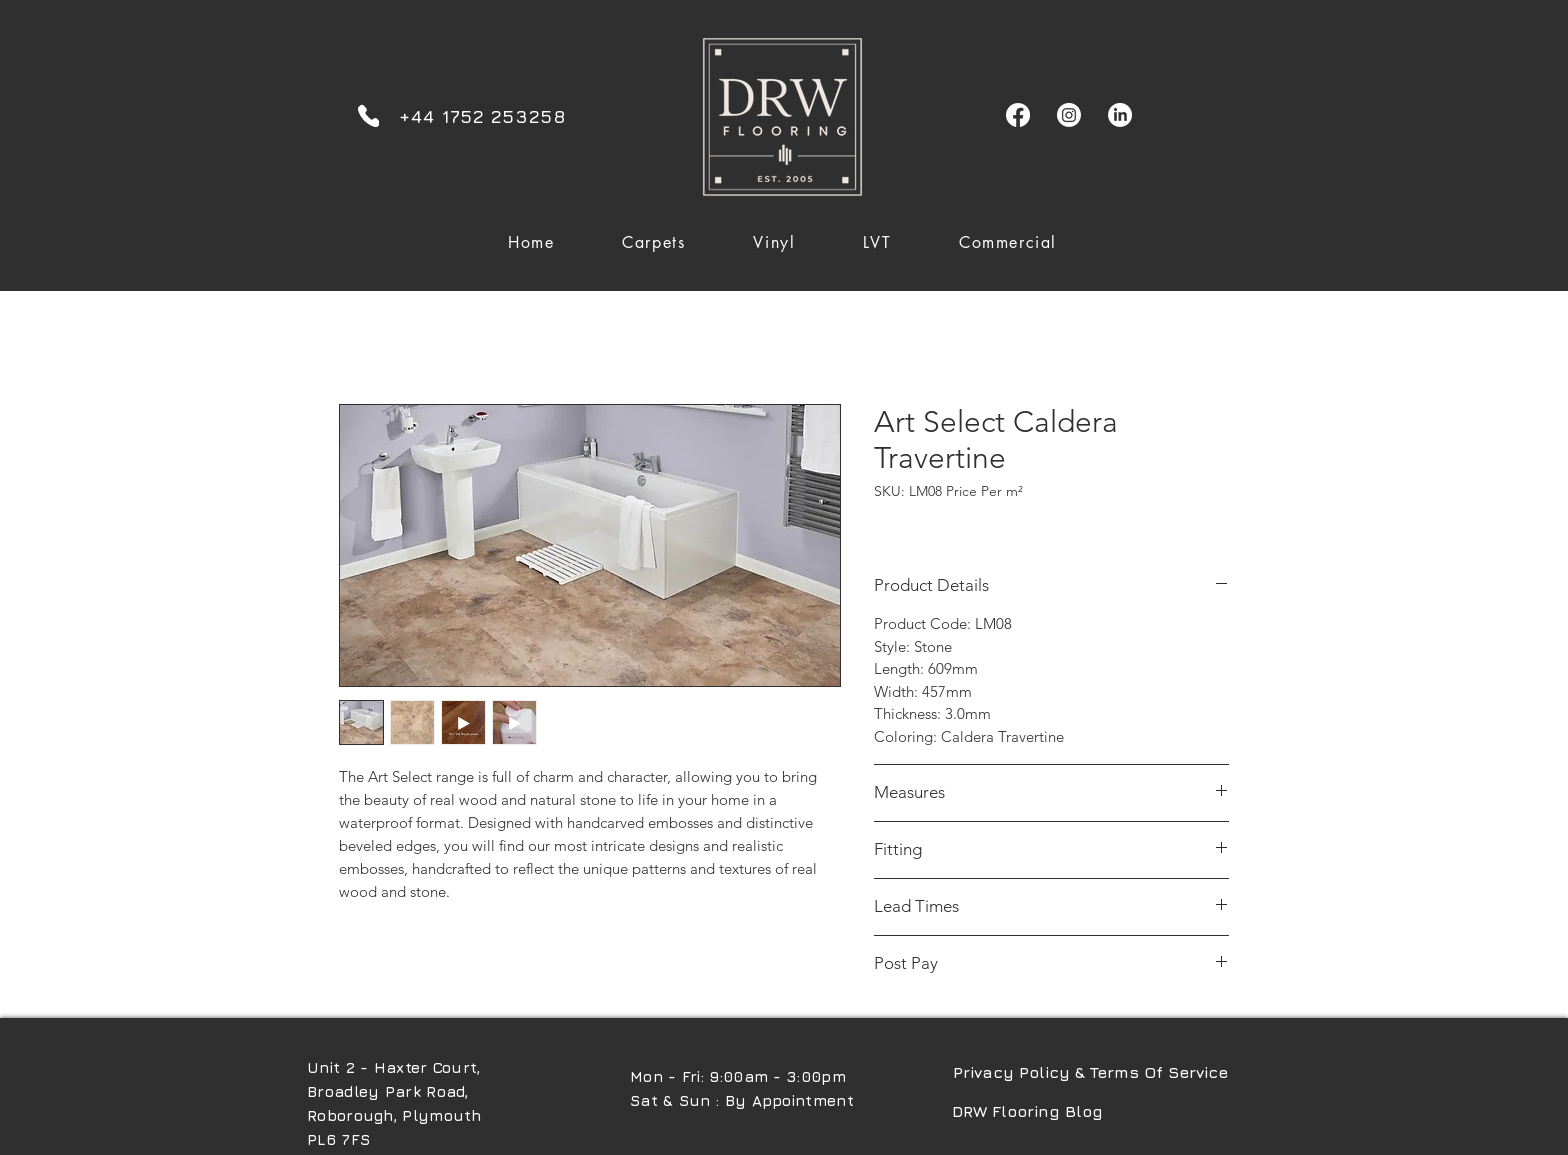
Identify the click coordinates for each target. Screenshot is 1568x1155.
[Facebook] (1018, 115)
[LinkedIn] (1120, 115)
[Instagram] (1069, 115)
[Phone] (368, 115)
